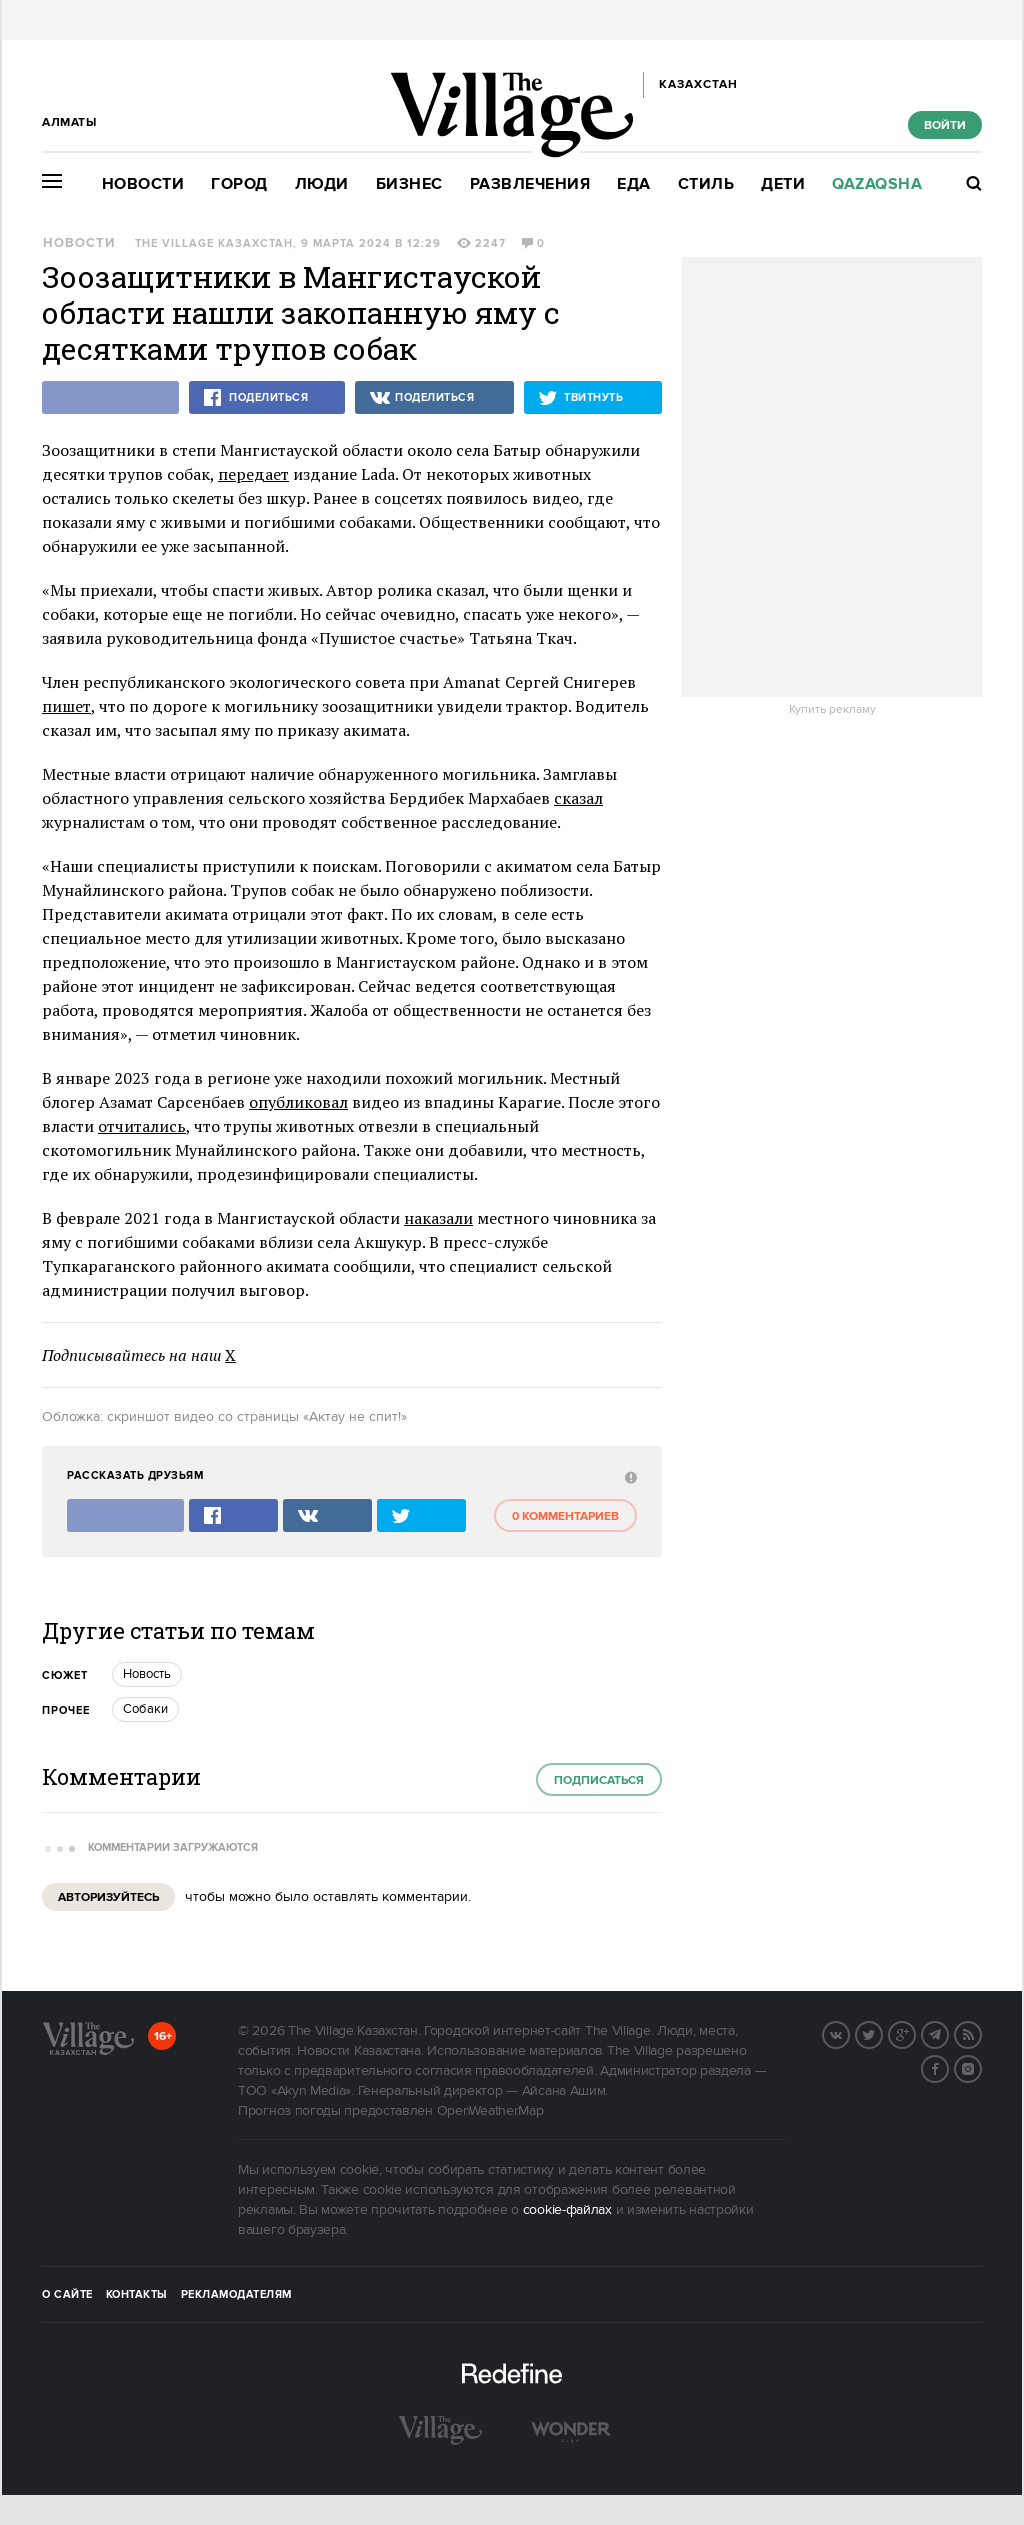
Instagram (981, 2067)
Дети (783, 184)
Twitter (882, 2033)
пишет (66, 706)
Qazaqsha (877, 184)
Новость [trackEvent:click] (147, 1674)
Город (239, 184)
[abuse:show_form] (628, 1476)
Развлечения (530, 184)
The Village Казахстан (214, 244)
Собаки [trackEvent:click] (145, 1709)
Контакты (137, 2295)
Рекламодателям (236, 2295)
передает (253, 474)
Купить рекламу (832, 710)
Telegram (948, 2033)
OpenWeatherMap (490, 2111)
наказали (438, 1218)
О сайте (67, 2295)
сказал (578, 798)
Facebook (948, 2067)
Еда (634, 184)
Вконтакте (849, 2033)
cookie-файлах (567, 2210)
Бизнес (409, 184)
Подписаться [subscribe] (599, 1780)
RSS (981, 2033)
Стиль (706, 184)
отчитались (142, 1126)
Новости (143, 184)
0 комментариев (565, 1516)
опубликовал (298, 1102)
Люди (322, 184)
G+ (915, 2033)
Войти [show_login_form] (945, 125)
